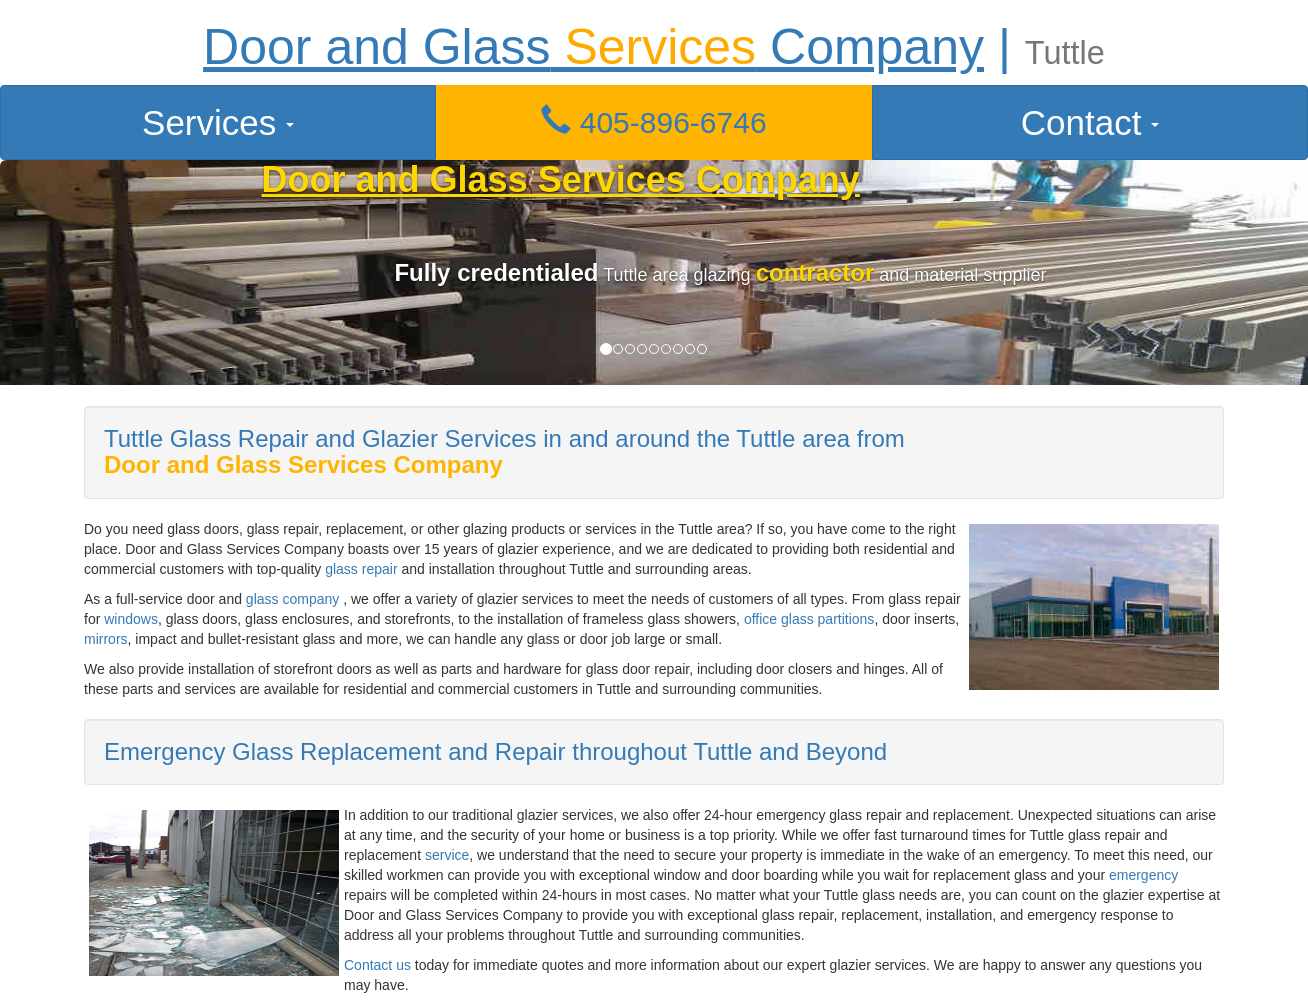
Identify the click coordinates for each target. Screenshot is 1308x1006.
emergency (1143, 875)
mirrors (106, 639)
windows (131, 619)
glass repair (361, 569)
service (447, 855)
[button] (654, 122)
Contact (1090, 122)
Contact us (377, 965)
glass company (292, 599)
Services (218, 122)
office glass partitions (809, 619)
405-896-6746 (653, 122)
